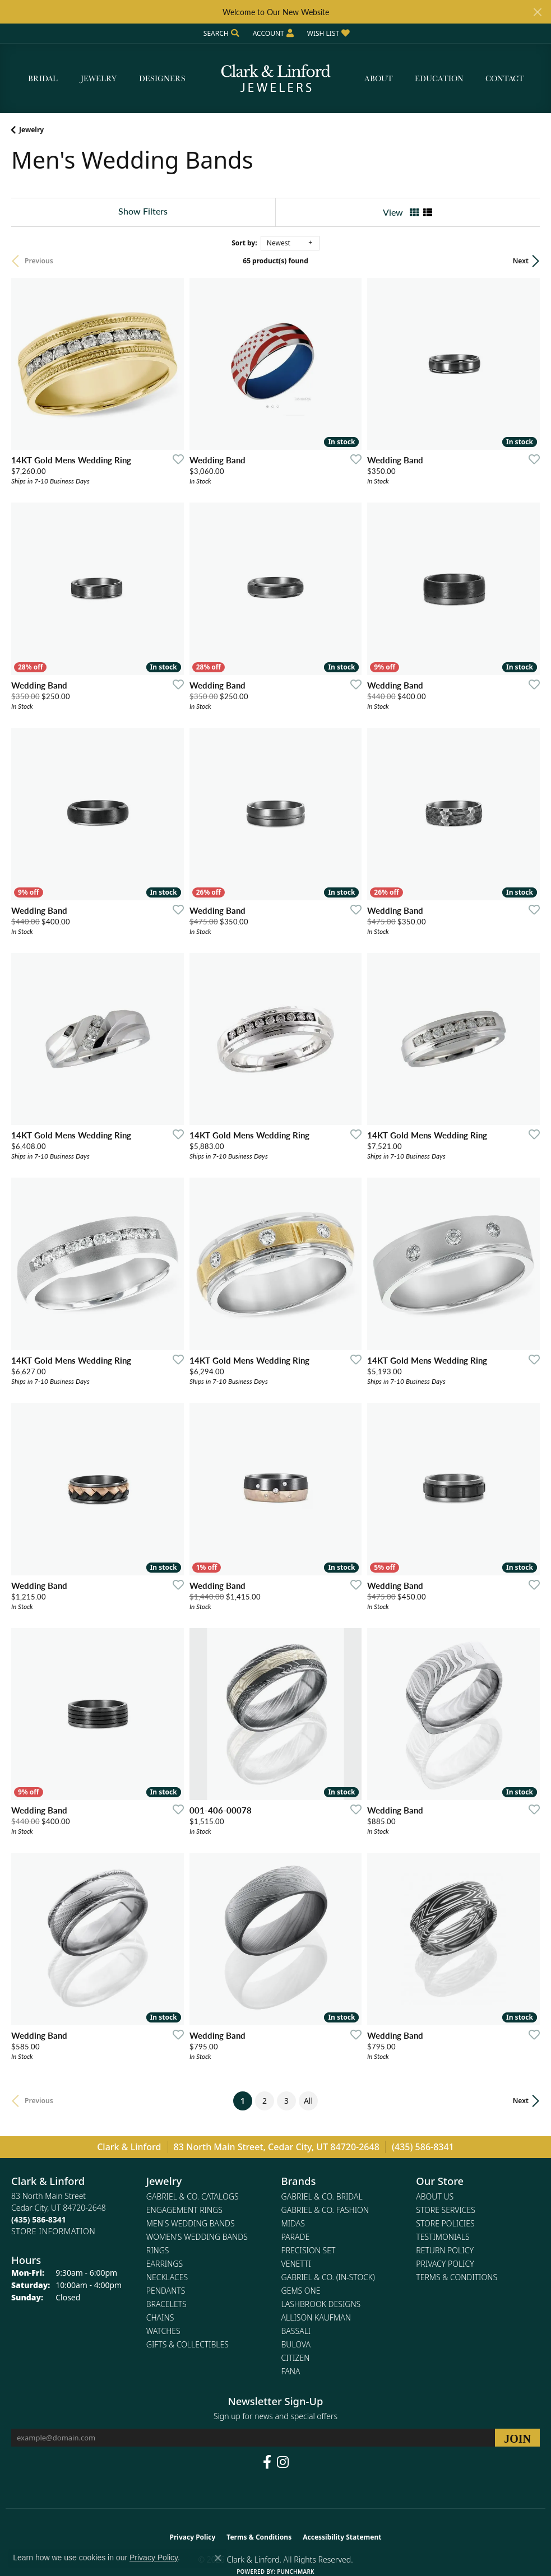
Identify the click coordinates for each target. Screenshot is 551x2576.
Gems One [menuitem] (301, 2290)
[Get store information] (53, 2231)
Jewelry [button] (99, 78)
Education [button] (439, 78)
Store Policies (445, 2223)
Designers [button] (162, 78)
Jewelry (31, 129)
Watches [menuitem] (163, 2331)
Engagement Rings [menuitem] (184, 2210)
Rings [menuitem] (157, 2250)
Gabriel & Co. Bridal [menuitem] (322, 2196)
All (308, 2100)
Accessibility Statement (342, 2537)
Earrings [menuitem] (164, 2263)
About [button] (378, 78)
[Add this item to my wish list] (175, 459)
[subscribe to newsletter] (517, 2438)
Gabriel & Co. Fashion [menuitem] (325, 2210)
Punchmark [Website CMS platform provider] (295, 2571)
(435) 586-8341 (423, 2147)
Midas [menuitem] (293, 2223)
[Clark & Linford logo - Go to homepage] (276, 78)
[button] (220, 33)
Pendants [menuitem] (166, 2290)
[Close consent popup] (218, 2558)
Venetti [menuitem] (296, 2263)
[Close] (537, 12)
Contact (504, 78)
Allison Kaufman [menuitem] (316, 2317)
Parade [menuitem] (295, 2236)
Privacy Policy (445, 2263)
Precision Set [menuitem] (308, 2250)
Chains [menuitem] (160, 2317)
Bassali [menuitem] (296, 2331)
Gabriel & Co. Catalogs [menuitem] (192, 2196)
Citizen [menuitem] (295, 2357)
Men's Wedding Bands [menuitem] (190, 2223)
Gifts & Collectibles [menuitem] (187, 2344)
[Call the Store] (38, 2219)
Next (521, 261)
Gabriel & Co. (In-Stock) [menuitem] (328, 2277)
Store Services (445, 2210)
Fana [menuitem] (290, 2371)
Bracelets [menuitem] (166, 2304)
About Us (434, 2196)
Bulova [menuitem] (296, 2344)
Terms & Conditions (456, 2277)
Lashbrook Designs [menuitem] (321, 2304)
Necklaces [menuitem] (167, 2277)
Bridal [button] (43, 78)
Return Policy (445, 2250)
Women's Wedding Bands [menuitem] (197, 2236)
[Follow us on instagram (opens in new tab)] (283, 2462)
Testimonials (442, 2236)
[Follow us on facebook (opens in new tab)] (267, 2462)
